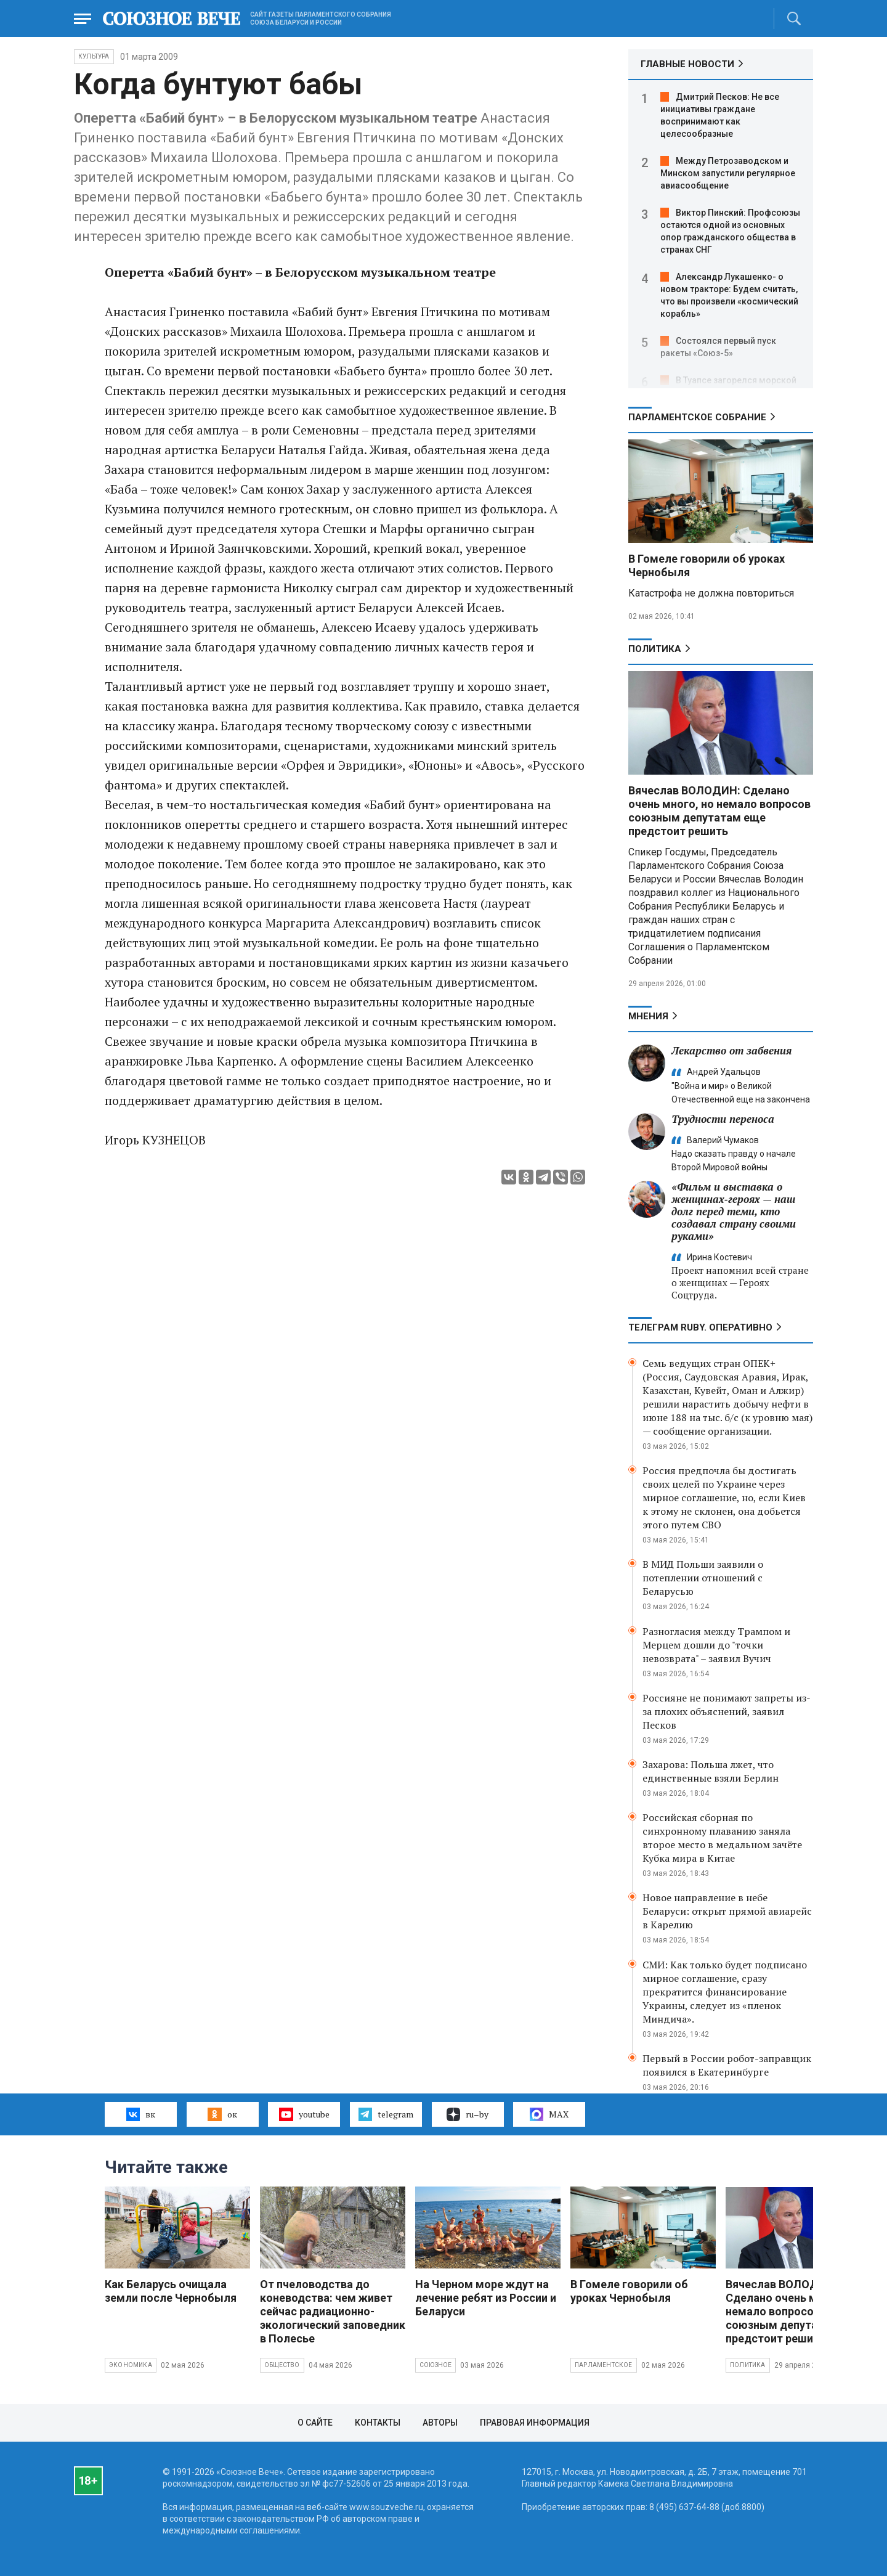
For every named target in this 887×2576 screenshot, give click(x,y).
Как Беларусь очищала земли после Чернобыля (171, 2291)
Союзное (435, 2365)
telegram (385, 2114)
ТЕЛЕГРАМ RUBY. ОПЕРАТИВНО (700, 1327)
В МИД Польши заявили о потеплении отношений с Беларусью (702, 1577)
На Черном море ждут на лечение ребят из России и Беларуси (485, 2298)
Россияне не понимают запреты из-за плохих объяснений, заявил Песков (726, 1711)
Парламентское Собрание (697, 417)
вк (140, 2114)
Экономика (130, 2365)
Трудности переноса (722, 1119)
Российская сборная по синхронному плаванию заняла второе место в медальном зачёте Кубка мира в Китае (722, 1838)
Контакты (377, 2422)
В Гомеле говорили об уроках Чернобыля (629, 2291)
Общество (282, 2365)
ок (222, 2114)
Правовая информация (534, 2422)
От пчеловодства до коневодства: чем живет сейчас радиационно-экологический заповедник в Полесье (332, 2311)
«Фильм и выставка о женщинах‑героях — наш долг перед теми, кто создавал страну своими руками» (733, 1211)
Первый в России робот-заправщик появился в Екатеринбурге (726, 2065)
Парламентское (604, 2365)
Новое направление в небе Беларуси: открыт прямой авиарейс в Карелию (727, 1911)
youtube (304, 2114)
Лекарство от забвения (731, 1050)
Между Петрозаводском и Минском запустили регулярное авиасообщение (727, 173)
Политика (654, 648)
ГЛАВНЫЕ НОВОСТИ (687, 64)
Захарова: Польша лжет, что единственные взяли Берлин (710, 1771)
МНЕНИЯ (648, 1016)
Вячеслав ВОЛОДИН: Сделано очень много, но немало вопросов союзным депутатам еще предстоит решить (719, 811)
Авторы (440, 2422)
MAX (549, 2114)
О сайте (315, 2422)
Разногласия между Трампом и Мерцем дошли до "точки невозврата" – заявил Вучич (716, 1644)
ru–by (467, 2114)
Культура (94, 56)
